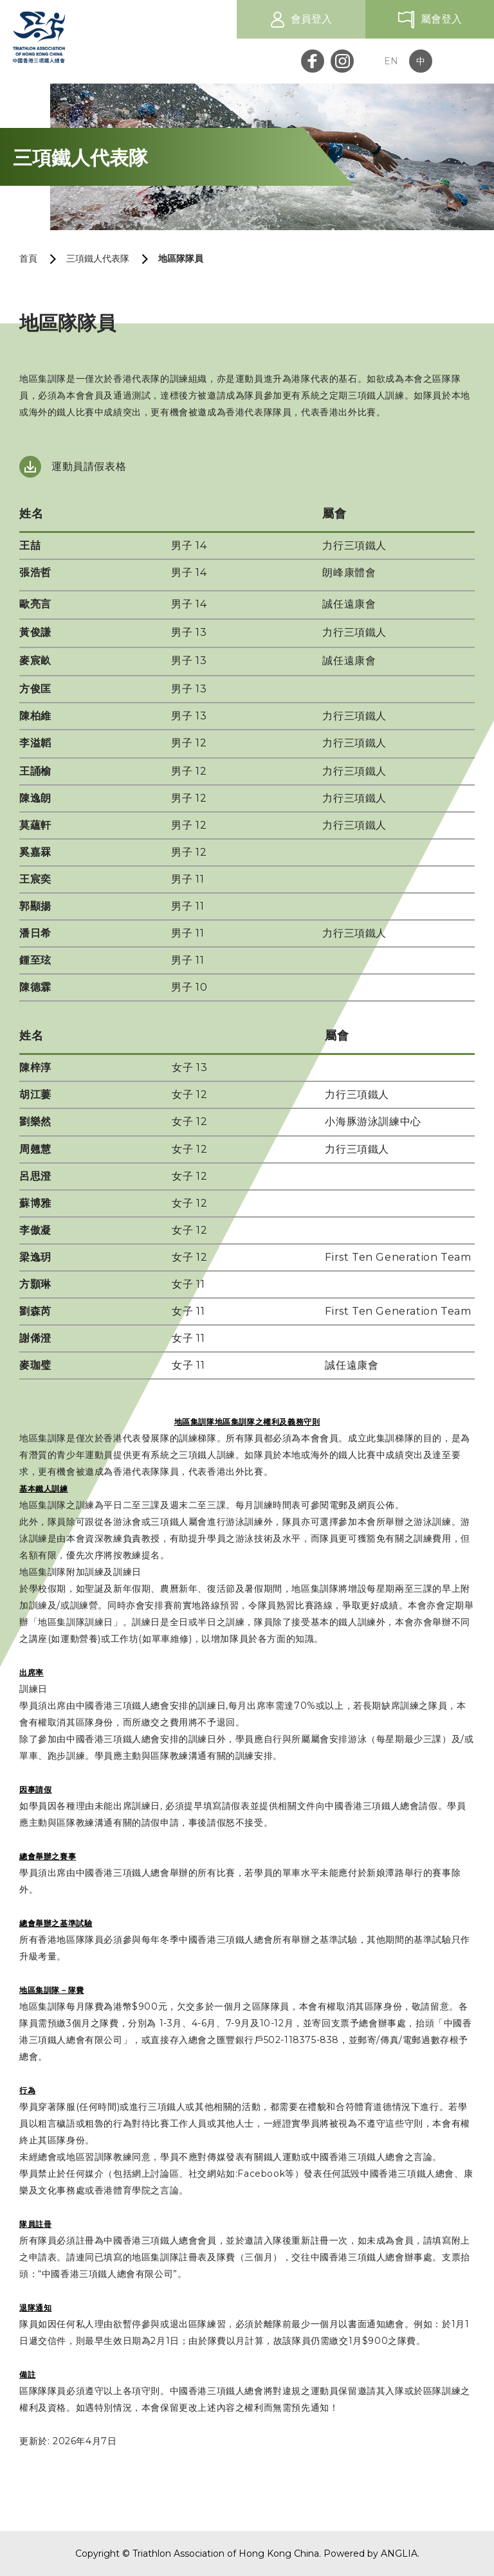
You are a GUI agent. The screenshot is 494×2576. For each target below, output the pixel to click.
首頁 (28, 258)
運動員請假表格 (88, 466)
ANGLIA (399, 2553)
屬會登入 (441, 19)
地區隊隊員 (180, 258)
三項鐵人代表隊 (97, 258)
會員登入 (311, 19)
